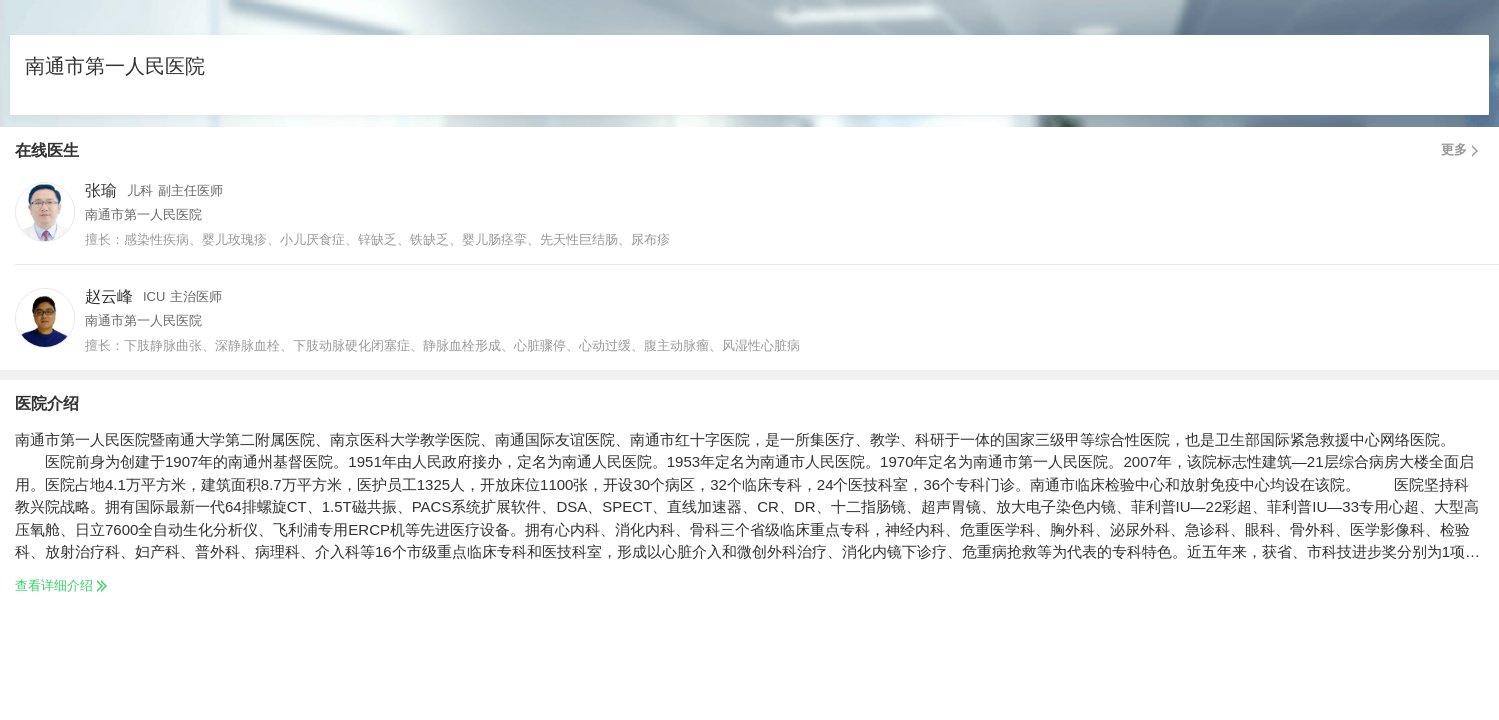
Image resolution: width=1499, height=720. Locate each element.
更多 (1462, 150)
